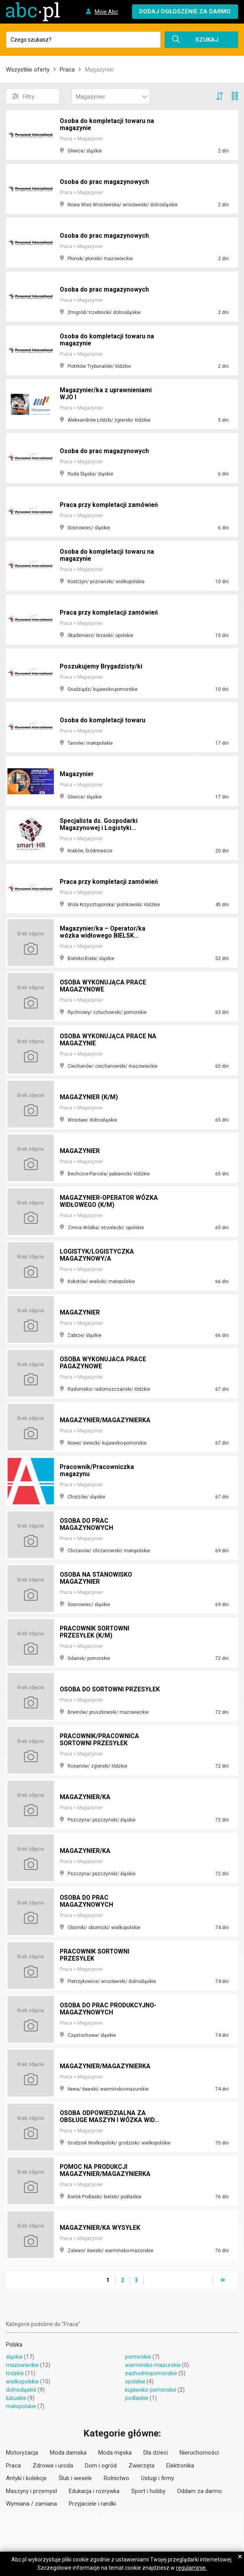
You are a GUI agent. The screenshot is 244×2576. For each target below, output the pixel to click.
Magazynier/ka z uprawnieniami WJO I (107, 394)
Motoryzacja (22, 2452)
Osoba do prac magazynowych (105, 182)
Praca (67, 69)
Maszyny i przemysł (31, 2491)
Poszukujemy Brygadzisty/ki (102, 666)
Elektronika (180, 2465)
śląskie (14, 2357)
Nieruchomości (199, 2452)
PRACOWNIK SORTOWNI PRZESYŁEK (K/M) (95, 1633)
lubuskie (16, 2398)
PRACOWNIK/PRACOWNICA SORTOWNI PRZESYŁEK (100, 1740)
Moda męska (115, 2452)
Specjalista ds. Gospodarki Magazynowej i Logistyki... (99, 825)
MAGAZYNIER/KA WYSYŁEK (100, 2228)
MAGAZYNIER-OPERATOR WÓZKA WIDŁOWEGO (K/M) (110, 1202)
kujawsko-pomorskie (150, 2390)
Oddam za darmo (199, 2491)
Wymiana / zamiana (31, 2503)
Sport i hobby (148, 2491)
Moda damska (68, 2452)
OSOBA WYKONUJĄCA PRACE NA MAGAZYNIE (109, 1040)
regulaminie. (191, 2568)
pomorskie (138, 2357)
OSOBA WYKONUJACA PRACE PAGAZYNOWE (104, 1363)
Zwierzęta (141, 2465)
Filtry (23, 96)
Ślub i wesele (75, 2478)
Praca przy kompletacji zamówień (110, 505)
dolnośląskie (21, 2390)
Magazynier (77, 774)
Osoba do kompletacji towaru (103, 720)
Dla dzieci (155, 2452)
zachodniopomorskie (151, 2373)
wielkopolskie (22, 2381)
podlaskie (137, 2398)
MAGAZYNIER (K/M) (89, 1097)
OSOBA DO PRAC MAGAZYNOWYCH (87, 1525)
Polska (14, 2344)
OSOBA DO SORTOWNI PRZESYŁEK (93, 1686)
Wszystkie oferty (28, 69)
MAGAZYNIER (80, 1151)
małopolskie (21, 2406)
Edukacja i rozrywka (94, 2491)
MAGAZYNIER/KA (85, 1797)
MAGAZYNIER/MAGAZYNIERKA (105, 1420)
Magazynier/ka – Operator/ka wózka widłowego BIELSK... (104, 933)
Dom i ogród (101, 2465)
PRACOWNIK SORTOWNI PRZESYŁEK (95, 1956)
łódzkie (15, 2373)
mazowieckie (22, 2365)
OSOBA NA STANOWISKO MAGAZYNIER (97, 1579)
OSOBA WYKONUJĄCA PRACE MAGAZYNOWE (104, 986)
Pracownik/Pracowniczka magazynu (98, 1471)
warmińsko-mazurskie (153, 2365)
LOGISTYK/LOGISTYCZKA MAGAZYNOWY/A (97, 1256)
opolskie (135, 2381)
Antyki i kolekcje (26, 2478)
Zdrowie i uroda (53, 2465)
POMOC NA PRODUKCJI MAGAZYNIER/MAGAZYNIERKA (105, 2171)
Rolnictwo (116, 2478)
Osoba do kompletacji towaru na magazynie (107, 125)
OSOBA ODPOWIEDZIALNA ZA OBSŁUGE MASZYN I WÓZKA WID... (110, 2117)
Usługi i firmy (157, 2478)
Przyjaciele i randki (92, 2503)
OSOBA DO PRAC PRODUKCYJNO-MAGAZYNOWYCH (110, 2009)
